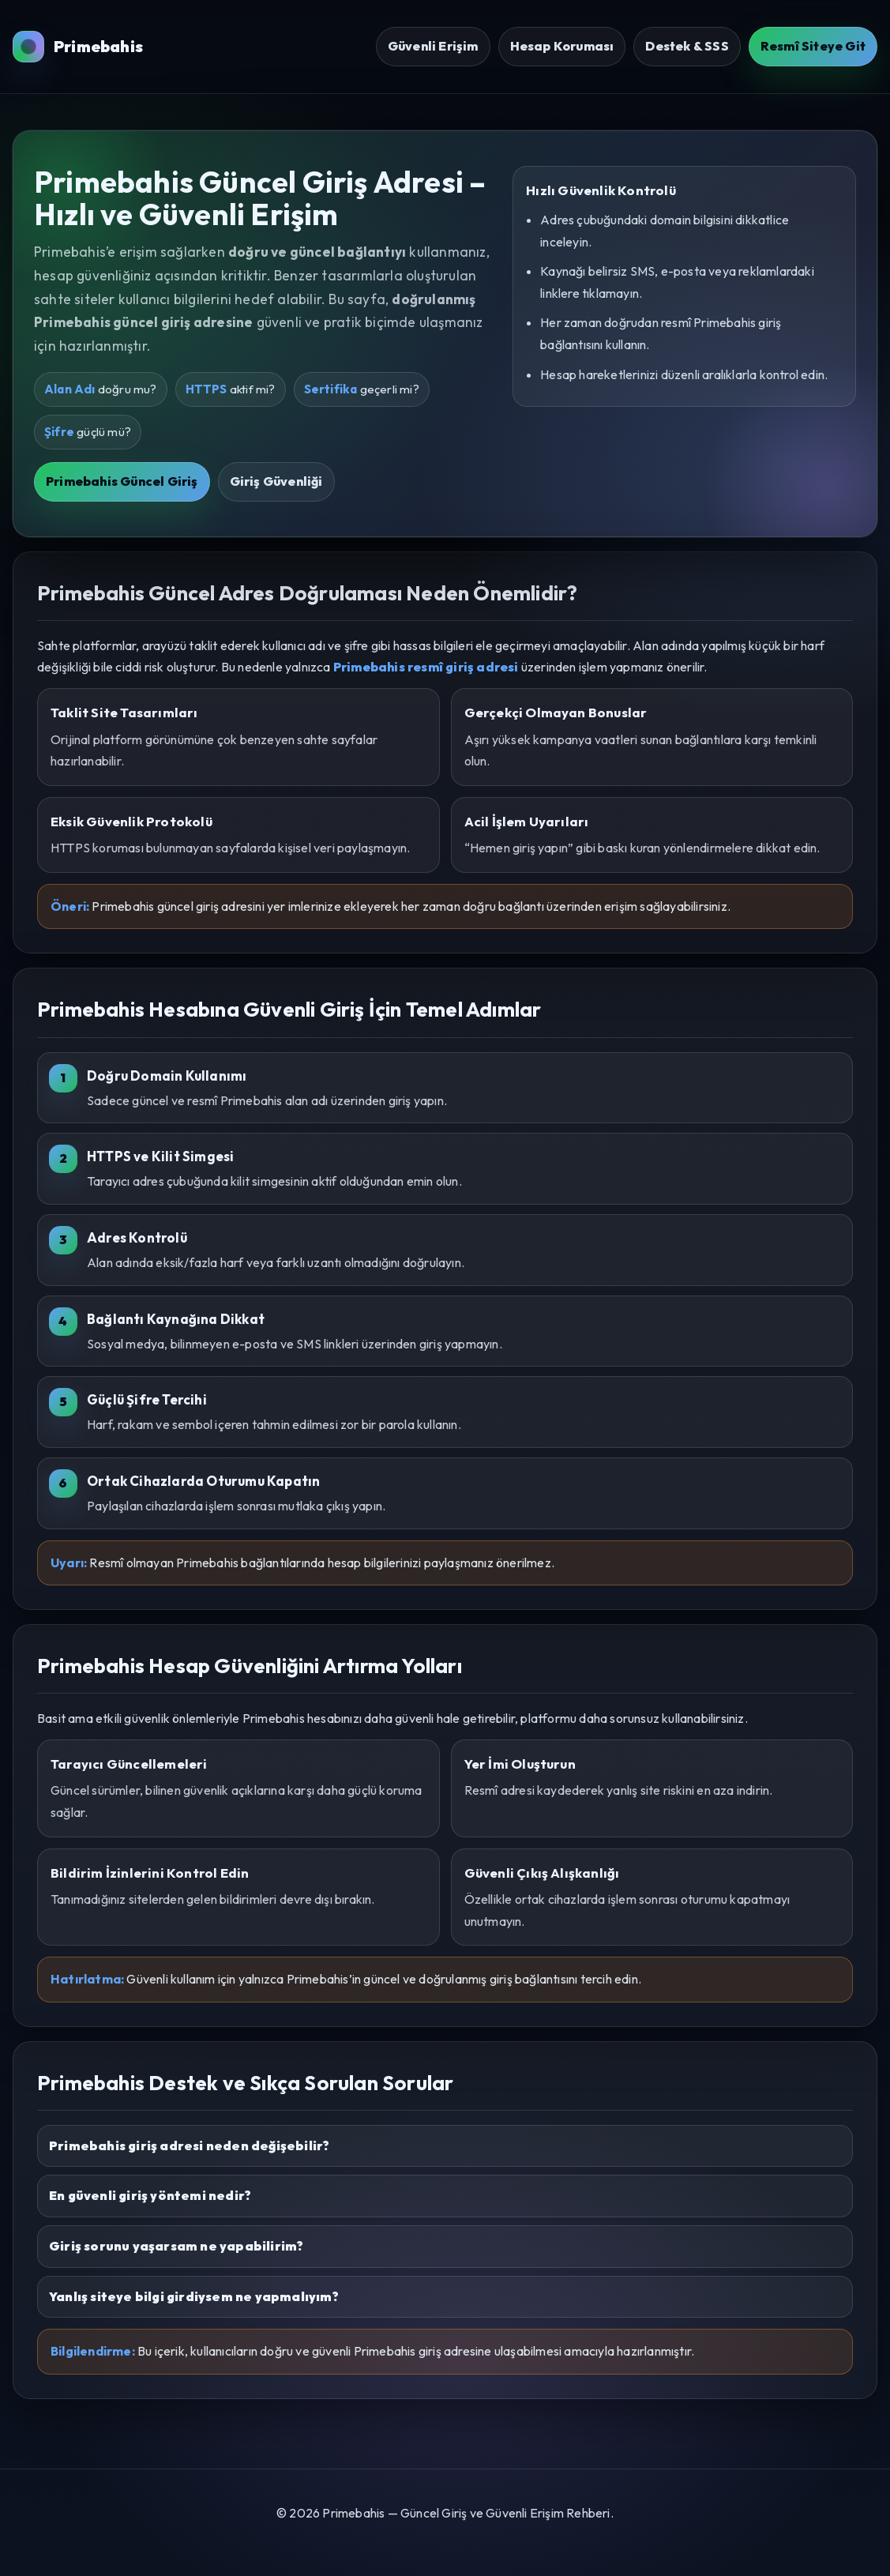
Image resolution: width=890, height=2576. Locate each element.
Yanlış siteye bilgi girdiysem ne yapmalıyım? (194, 2296)
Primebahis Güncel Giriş (122, 481)
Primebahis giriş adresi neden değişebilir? (189, 2145)
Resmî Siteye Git (813, 46)
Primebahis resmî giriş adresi (426, 667)
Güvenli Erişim (433, 46)
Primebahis (78, 46)
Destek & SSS (686, 46)
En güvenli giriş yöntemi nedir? (150, 2195)
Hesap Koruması (562, 46)
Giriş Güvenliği (276, 481)
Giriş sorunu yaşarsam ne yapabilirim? (176, 2246)
